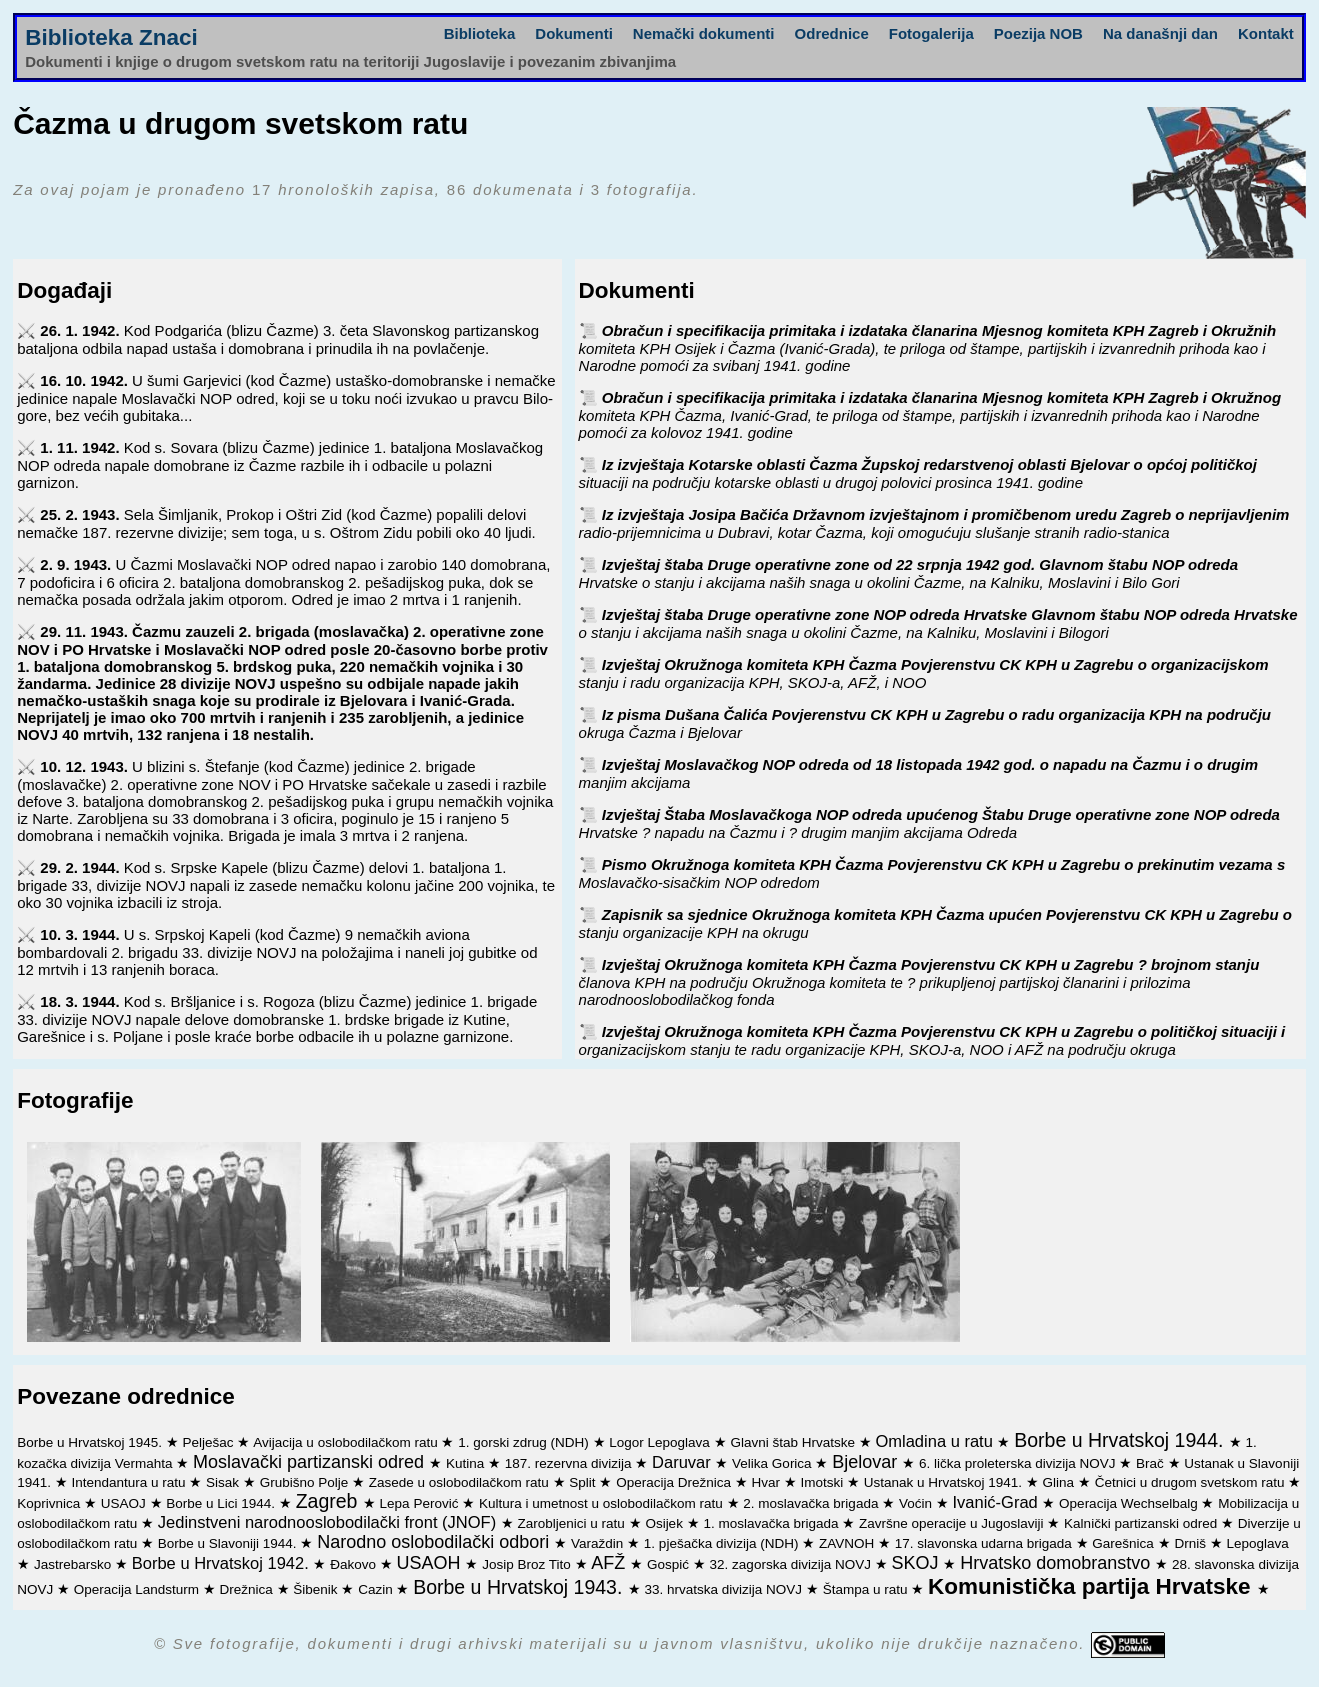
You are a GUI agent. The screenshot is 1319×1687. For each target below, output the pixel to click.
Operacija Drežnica (675, 1482)
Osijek (665, 1523)
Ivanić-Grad (997, 1502)
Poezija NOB (1038, 33)
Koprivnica (50, 1503)
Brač (1152, 1463)
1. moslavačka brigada (772, 1523)
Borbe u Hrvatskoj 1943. (520, 1587)
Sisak (224, 1482)
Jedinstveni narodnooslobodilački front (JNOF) (329, 1522)
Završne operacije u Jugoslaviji (953, 1523)
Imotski (823, 1482)
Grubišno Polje (306, 1482)
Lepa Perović (421, 1503)
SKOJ (917, 1563)
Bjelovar (867, 1462)
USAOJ (125, 1503)
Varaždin (599, 1543)
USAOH (430, 1563)
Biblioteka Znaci (111, 37)
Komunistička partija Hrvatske (1092, 1586)
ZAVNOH (848, 1543)
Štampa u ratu (867, 1589)
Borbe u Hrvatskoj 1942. (223, 1563)
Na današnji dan (1160, 33)
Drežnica (248, 1589)
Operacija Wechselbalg (1130, 1503)
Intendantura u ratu (131, 1482)
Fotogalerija (931, 33)
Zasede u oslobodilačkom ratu (461, 1482)
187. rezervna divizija (570, 1463)
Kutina (467, 1463)
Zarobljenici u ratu (573, 1523)
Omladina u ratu (936, 1441)
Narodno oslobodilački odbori (435, 1542)
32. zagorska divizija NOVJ (792, 1564)
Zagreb (329, 1501)
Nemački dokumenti (704, 33)
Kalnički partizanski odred (1142, 1523)
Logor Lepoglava (661, 1442)
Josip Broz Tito (528, 1564)
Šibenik (317, 1589)
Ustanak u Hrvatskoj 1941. (945, 1482)
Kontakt (1266, 33)
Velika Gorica (773, 1463)
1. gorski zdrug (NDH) (525, 1442)
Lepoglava (1257, 1543)
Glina (1060, 1482)
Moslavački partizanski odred (311, 1462)
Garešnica (1124, 1543)
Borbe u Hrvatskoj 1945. (91, 1442)
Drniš (1191, 1543)
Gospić (670, 1564)
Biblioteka (480, 33)
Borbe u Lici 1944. (222, 1503)
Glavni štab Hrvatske (794, 1442)
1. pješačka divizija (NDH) (723, 1543)
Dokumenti (574, 33)
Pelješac (210, 1442)
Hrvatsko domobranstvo (1057, 1563)
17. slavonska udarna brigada (985, 1543)
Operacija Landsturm (138, 1589)
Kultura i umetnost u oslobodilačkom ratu (603, 1503)
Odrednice (832, 33)
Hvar (767, 1482)
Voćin (917, 1503)
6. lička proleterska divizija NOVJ (1019, 1463)
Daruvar (683, 1462)
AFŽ (610, 1563)
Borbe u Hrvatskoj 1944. (1121, 1440)
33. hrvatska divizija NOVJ (725, 1589)
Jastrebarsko (74, 1564)
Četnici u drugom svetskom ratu (1192, 1482)
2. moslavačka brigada (812, 1503)
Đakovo (355, 1564)
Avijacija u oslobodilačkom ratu (347, 1442)
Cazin (377, 1589)
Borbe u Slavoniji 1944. (229, 1543)
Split (584, 1482)
